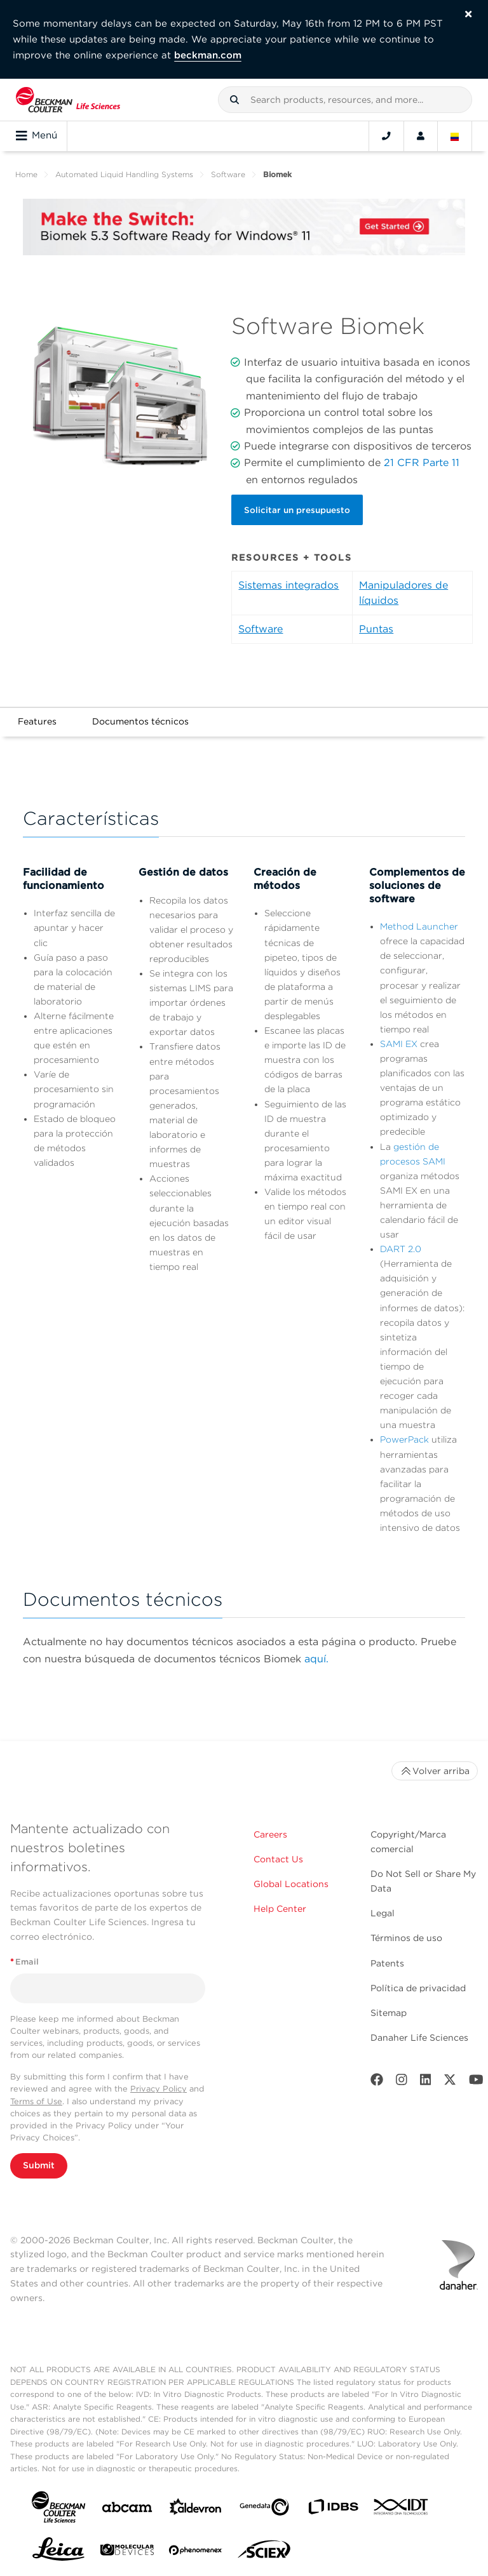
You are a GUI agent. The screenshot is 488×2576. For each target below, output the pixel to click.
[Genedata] (264, 2509)
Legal (382, 1913)
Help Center (280, 1909)
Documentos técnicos (140, 721)
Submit (39, 2165)
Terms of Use (36, 2101)
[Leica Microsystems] (58, 2552)
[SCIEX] (264, 2552)
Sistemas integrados (288, 585)
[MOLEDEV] (127, 2552)
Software (228, 174)
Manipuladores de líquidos (403, 592)
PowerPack (404, 1439)
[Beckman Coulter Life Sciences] (68, 99)
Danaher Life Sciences (419, 2037)
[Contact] (386, 135)
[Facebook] (376, 2082)
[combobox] (345, 99)
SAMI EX (398, 1044)
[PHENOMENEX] (196, 2552)
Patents (387, 1963)
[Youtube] (476, 2082)
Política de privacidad (418, 1988)
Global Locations (291, 1884)
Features (37, 721)
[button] (234, 99)
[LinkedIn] (425, 2082)
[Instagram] (401, 2082)
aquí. (316, 1659)
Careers (270, 1834)
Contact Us (278, 1859)
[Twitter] (450, 2082)
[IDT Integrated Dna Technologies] (402, 2509)
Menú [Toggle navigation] (36, 136)
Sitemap (388, 2013)
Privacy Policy (158, 2088)
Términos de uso (406, 1938)
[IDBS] (333, 2510)
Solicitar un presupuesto (297, 510)
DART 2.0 (400, 1249)
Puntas (376, 629)
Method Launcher (419, 926)
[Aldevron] (196, 2510)
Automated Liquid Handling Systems (124, 174)
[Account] (420, 135)
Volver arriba (435, 1771)
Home (26, 174)
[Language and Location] (455, 135)
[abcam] (127, 2509)
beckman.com (207, 55)
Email (24, 1962)
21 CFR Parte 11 (421, 463)
